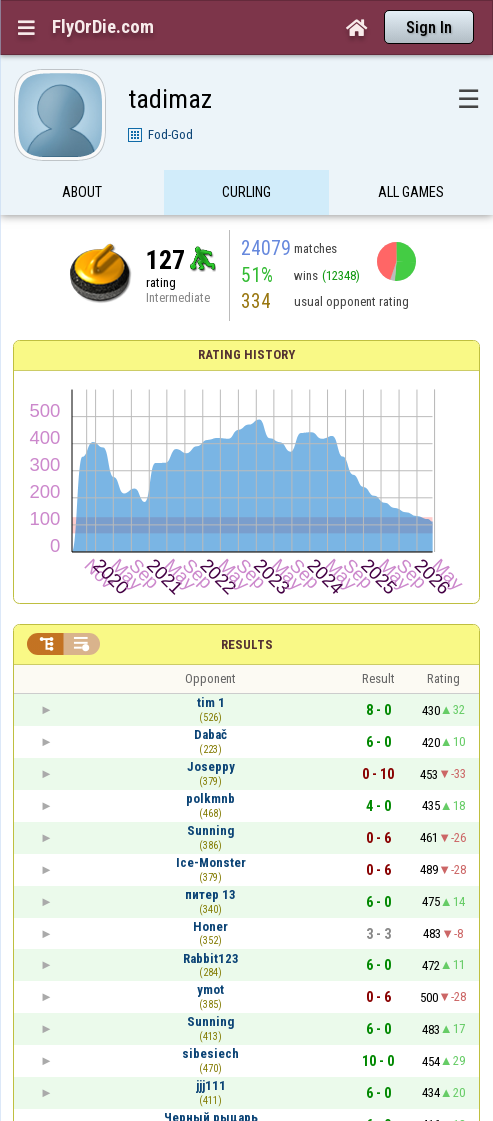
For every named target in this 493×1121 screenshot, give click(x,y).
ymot (210, 989)
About (82, 193)
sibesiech (210, 1053)
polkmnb (210, 798)
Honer (210, 926)
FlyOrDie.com (103, 27)
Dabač (210, 734)
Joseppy (211, 766)
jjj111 (211, 1085)
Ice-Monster (211, 862)
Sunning (210, 830)
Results (247, 644)
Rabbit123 (211, 958)
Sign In (429, 27)
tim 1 (211, 702)
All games (411, 193)
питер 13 (210, 894)
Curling (246, 193)
